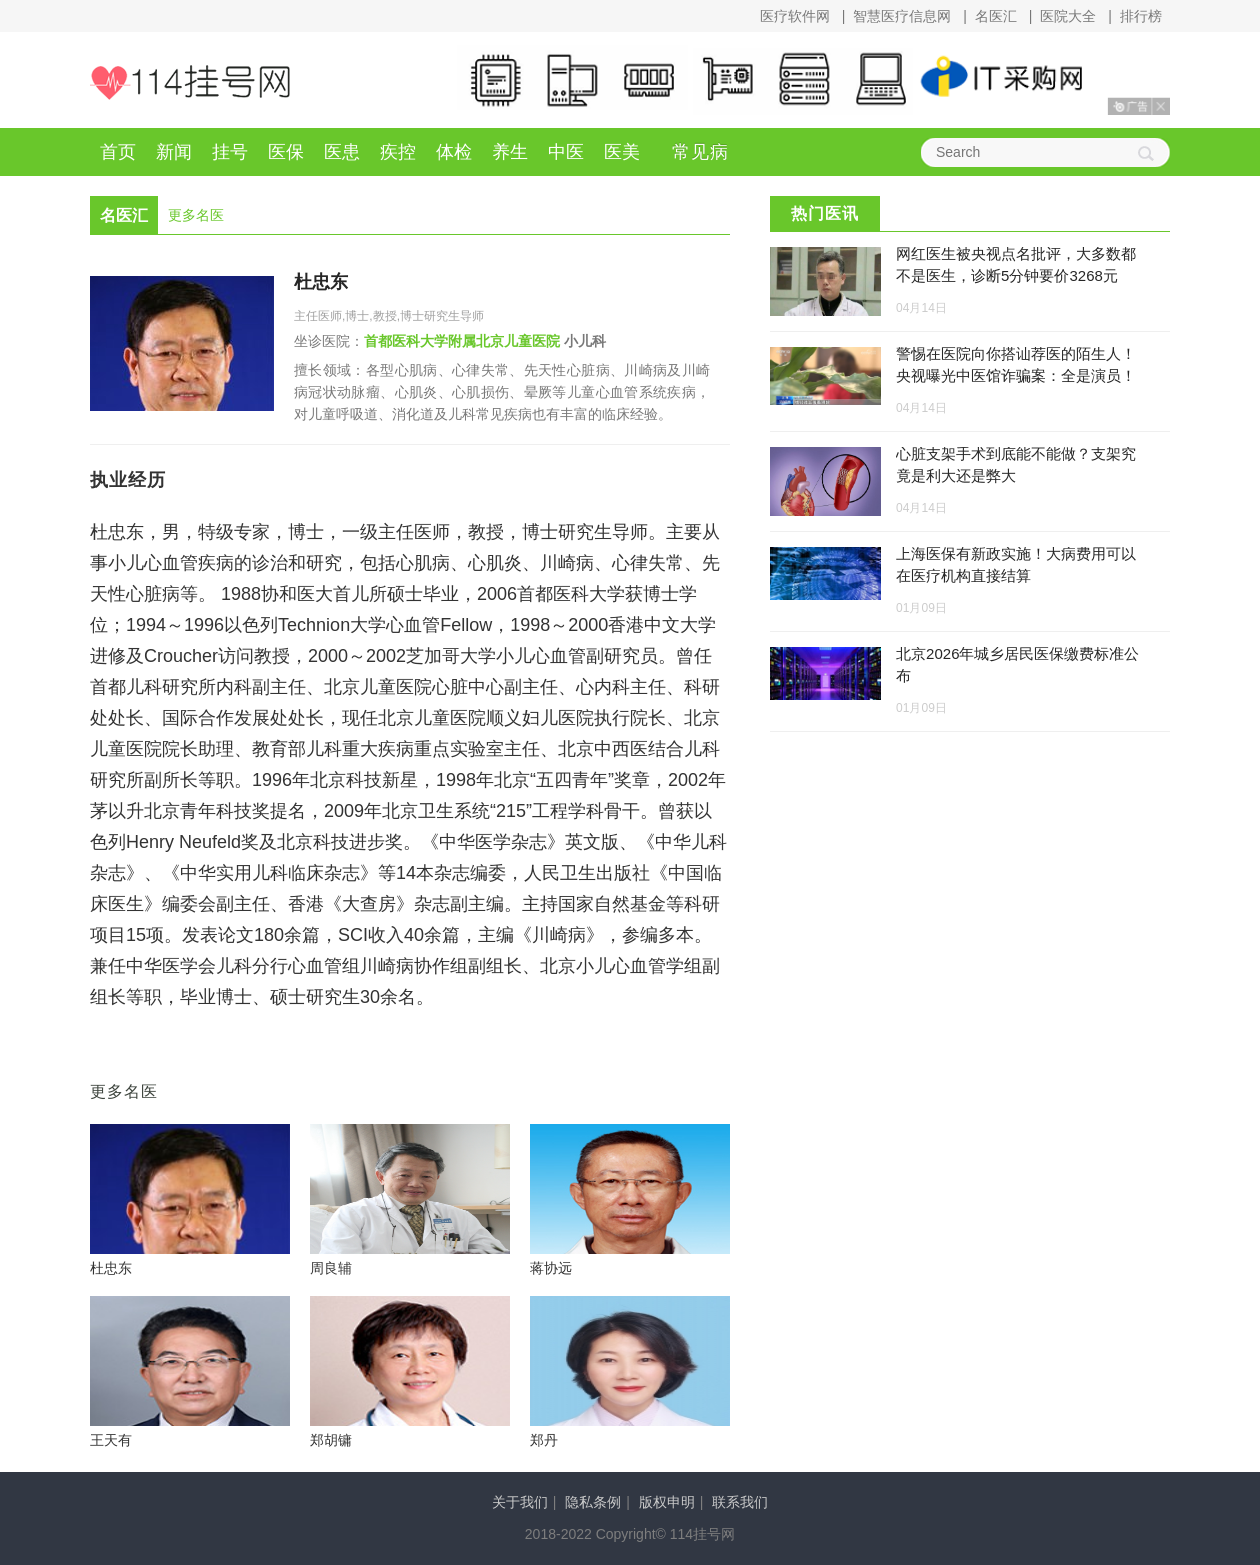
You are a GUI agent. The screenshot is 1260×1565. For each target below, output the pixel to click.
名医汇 (996, 16)
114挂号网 (190, 82)
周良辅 (331, 1268)
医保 (286, 152)
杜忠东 (321, 282)
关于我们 (520, 1502)
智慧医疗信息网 (902, 16)
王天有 (111, 1440)
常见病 (700, 152)
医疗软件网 (795, 16)
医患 (342, 152)
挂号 (230, 152)
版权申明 (667, 1502)
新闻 (174, 152)
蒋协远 (551, 1268)
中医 (566, 152)
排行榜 (1141, 16)
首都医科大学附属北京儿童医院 (462, 341)
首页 (118, 152)
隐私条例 (593, 1502)
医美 (622, 152)
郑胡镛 (331, 1440)
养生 (510, 152)
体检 (454, 152)
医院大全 (1068, 16)
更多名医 (196, 215)
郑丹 (544, 1440)
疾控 (398, 152)
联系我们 (740, 1502)
